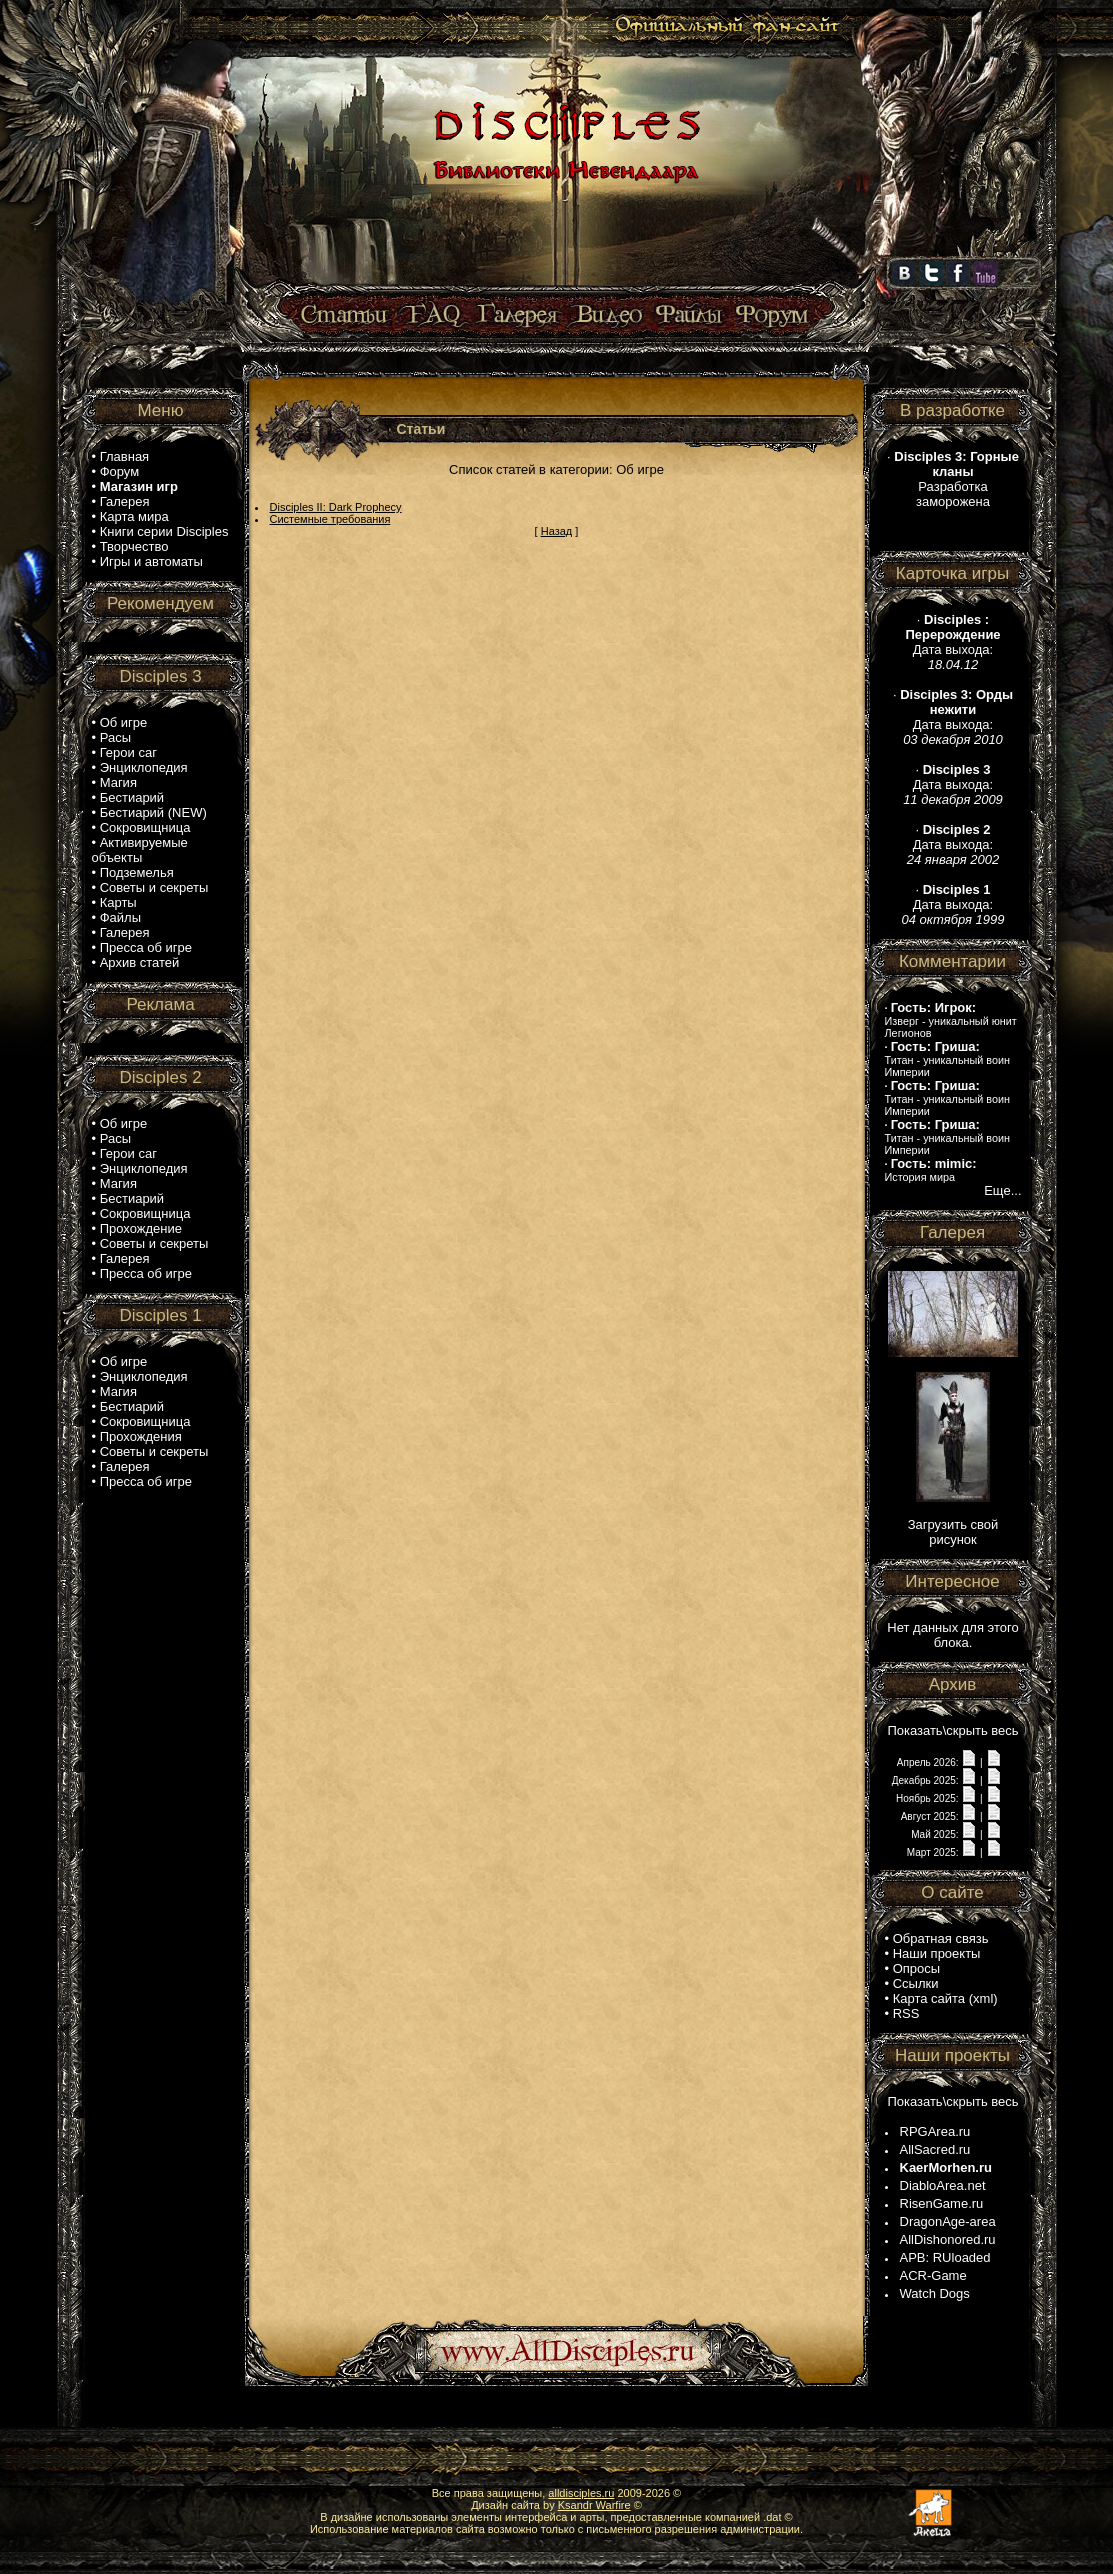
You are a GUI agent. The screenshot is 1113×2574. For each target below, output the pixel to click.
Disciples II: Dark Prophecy (336, 507)
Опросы (916, 1968)
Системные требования (330, 519)
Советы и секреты (154, 887)
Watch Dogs (935, 2293)
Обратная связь (941, 1938)
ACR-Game (933, 2275)
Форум (120, 471)
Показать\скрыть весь (952, 1730)
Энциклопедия (144, 767)
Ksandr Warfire (594, 2505)
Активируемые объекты (140, 850)
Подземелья (137, 872)
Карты (118, 902)
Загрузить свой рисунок (953, 1532)
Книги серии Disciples (164, 531)
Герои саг (128, 752)
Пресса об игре (146, 947)
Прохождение (141, 1228)
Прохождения (141, 1436)
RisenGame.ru (942, 2203)
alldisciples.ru (581, 2493)
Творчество (134, 546)
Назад (557, 531)
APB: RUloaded (945, 2257)
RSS (906, 2013)
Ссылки (916, 1983)
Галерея (125, 501)
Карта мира (134, 516)
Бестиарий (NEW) (153, 812)
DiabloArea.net (943, 2185)
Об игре (124, 722)
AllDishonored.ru (948, 2239)
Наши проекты (937, 1953)
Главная (124, 456)
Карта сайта (929, 1998)
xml (983, 1998)
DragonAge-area (948, 2221)
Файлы (120, 917)
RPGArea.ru (935, 2131)
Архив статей (140, 962)
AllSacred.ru (935, 2149)
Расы (115, 737)
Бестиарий (132, 797)
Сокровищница (145, 827)
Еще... (1002, 1190)
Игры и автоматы (151, 561)
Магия (118, 782)
